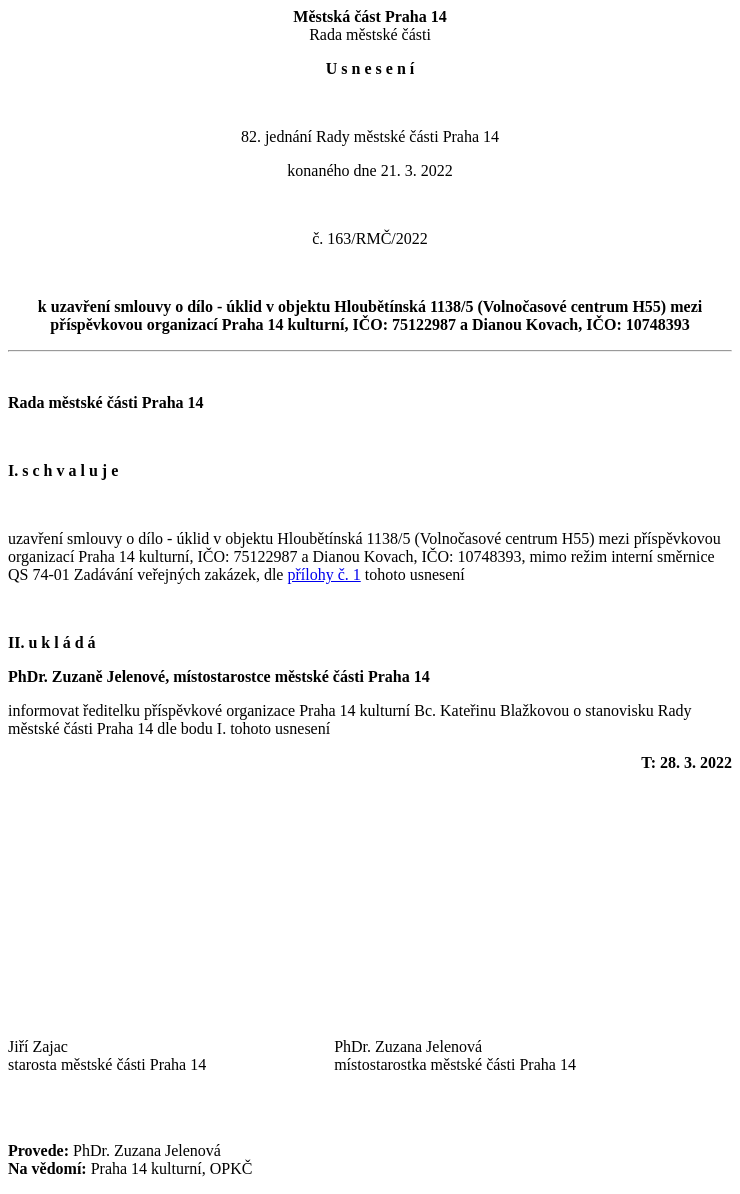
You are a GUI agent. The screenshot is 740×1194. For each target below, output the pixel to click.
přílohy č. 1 (323, 574)
